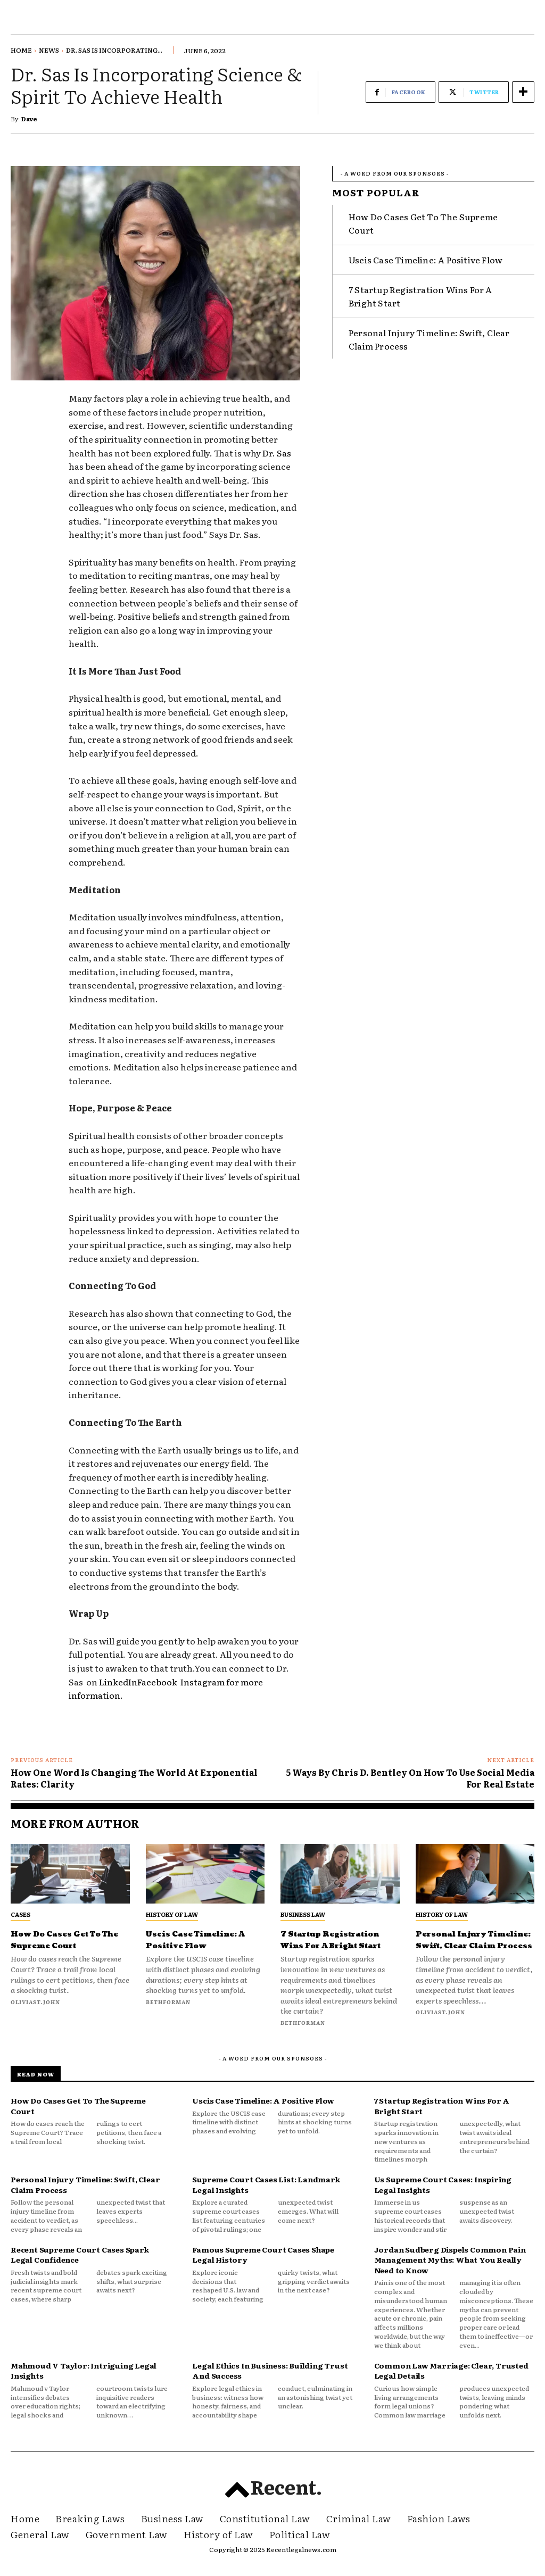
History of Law (172, 1914)
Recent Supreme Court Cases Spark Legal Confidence (80, 2265)
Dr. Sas (276, 452)
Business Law (302, 1914)
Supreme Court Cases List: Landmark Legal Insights (266, 2196)
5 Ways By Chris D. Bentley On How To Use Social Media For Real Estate (410, 1778)
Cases (20, 1914)
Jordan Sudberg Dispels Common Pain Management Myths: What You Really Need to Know (450, 2271)
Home (21, 50)
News (49, 50)
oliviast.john (35, 2002)
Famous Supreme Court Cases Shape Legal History (263, 2265)
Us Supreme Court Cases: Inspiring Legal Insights (442, 2196)
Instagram (203, 1681)
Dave (29, 118)
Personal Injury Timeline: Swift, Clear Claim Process (473, 1945)
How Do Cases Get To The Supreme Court (69, 1939)
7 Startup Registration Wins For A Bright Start (333, 1945)
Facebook (158, 1681)
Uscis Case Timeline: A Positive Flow (425, 254)
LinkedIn (117, 1681)
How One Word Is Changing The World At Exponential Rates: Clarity (134, 1778)
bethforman (168, 2002)
